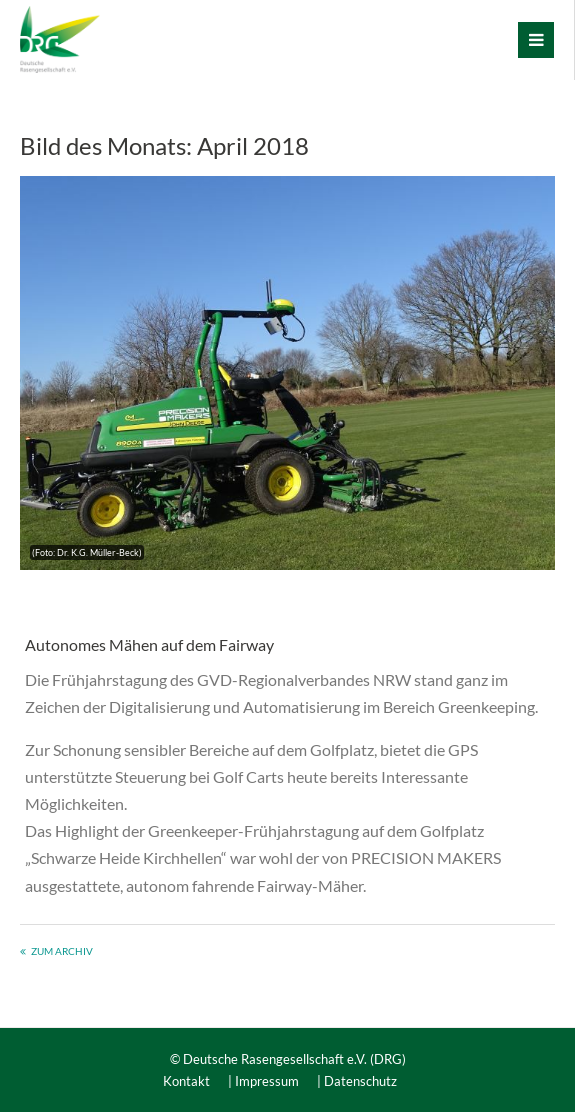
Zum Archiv (62, 951)
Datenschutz (360, 1081)
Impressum (267, 1081)
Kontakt (186, 1081)
